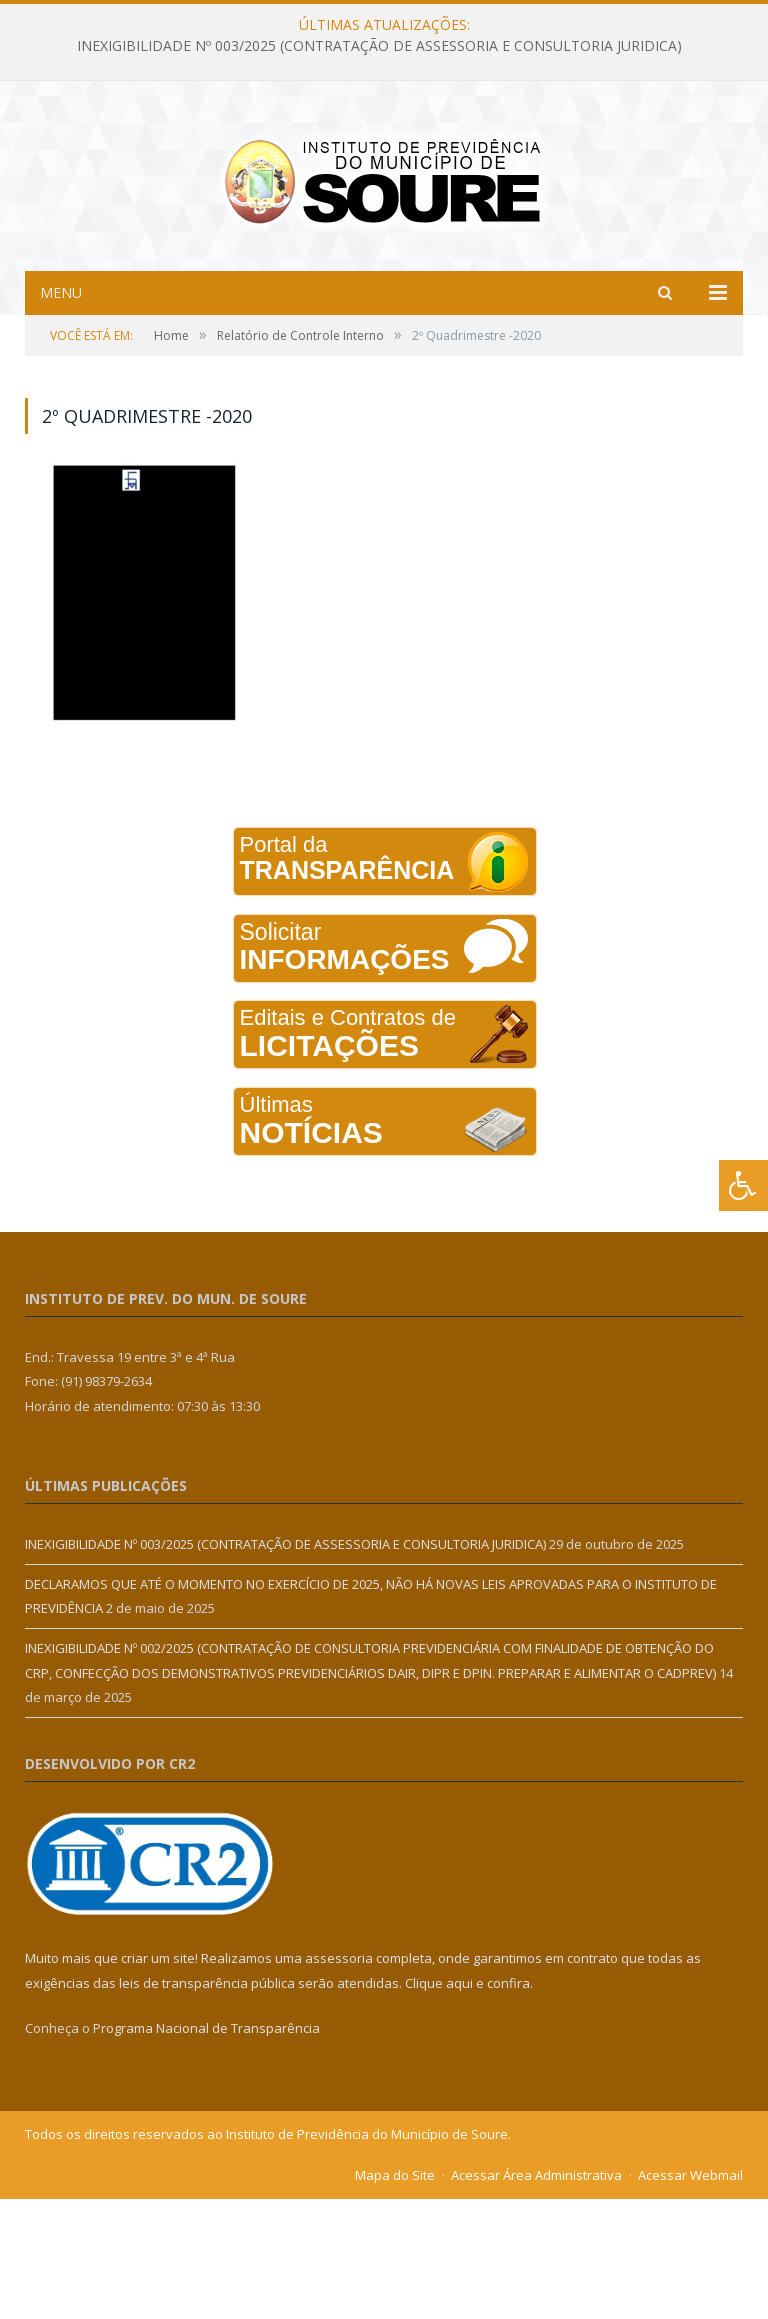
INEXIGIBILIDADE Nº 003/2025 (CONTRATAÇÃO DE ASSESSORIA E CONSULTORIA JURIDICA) (379, 46)
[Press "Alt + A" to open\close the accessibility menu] (743, 1185)
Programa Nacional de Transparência (206, 2148)
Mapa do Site (395, 2295)
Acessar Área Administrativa (536, 2295)
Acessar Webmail (690, 2295)
